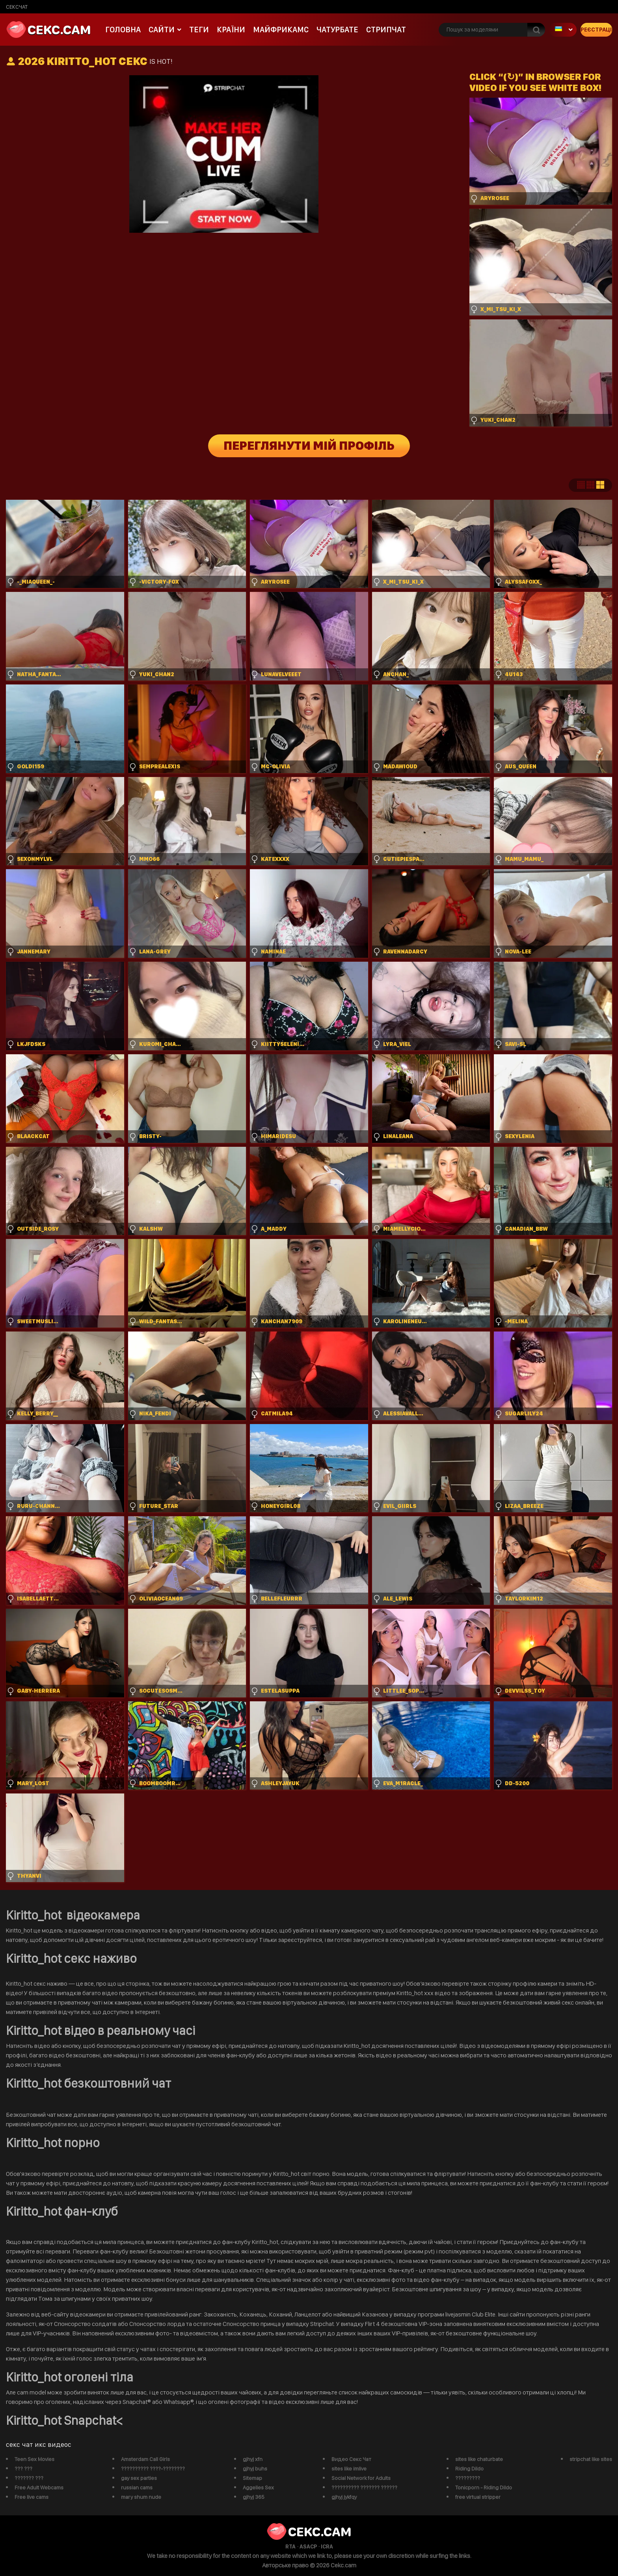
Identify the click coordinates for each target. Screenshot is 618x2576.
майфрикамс (281, 29)
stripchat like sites (591, 2459)
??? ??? (23, 2468)
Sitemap (252, 2478)
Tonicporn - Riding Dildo (483, 2487)
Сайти (162, 29)
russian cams (137, 2487)
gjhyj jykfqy (344, 2497)
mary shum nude (141, 2497)
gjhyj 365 (253, 2497)
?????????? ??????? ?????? (364, 2487)
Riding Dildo (469, 2468)
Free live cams (31, 2497)
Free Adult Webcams (39, 2487)
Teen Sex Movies (34, 2459)
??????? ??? (29, 2478)
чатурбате (337, 29)
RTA (290, 2546)
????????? (467, 2478)
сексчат (17, 7)
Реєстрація (596, 29)
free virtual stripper (478, 2497)
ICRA (327, 2546)
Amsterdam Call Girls (145, 2459)
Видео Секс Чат (351, 2459)
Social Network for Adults (361, 2478)
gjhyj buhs (255, 2468)
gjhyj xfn (252, 2459)
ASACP (308, 2546)
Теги (199, 29)
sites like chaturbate (479, 2459)
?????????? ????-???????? (153, 2468)
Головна (123, 29)
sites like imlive (349, 2468)
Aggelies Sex (258, 2487)
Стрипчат (386, 29)
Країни (231, 29)
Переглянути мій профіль (309, 445)
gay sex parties (139, 2478)
